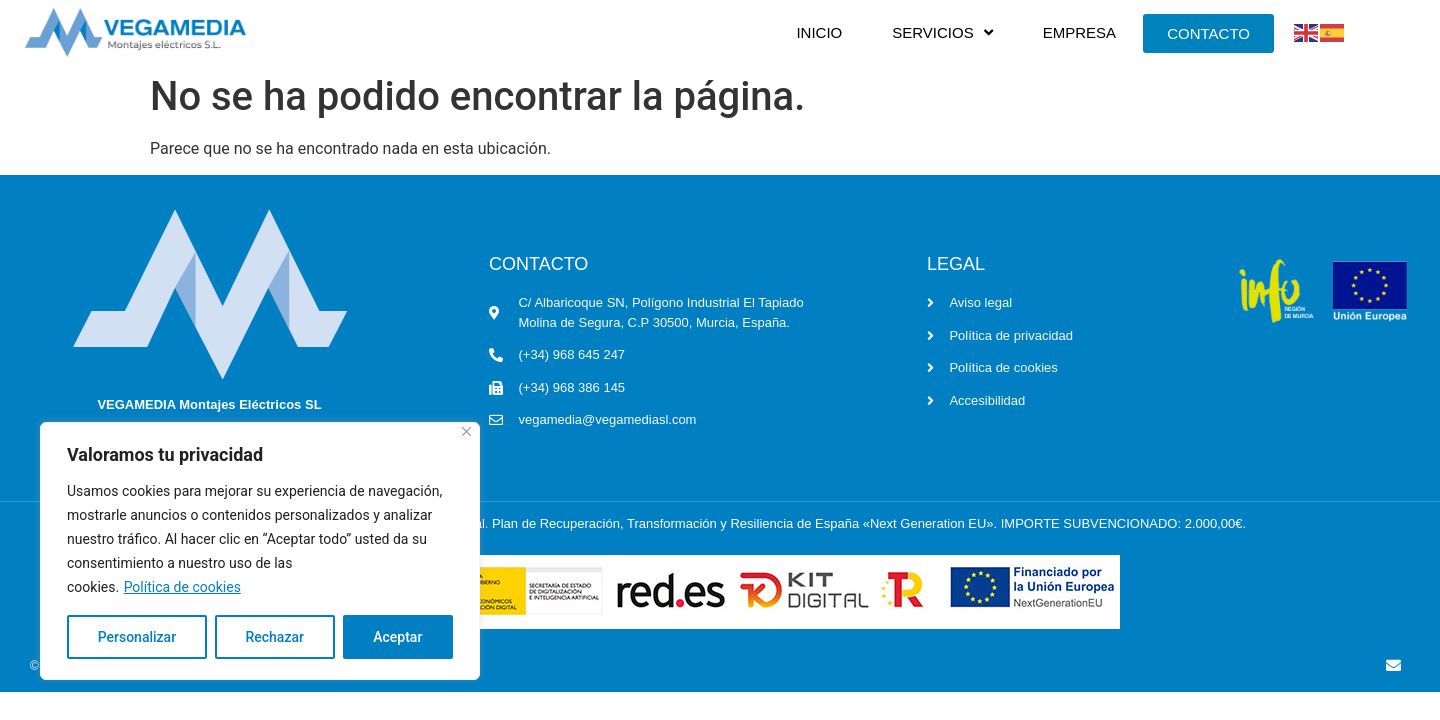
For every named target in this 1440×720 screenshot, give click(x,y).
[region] (260, 551)
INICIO (819, 32)
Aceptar (397, 637)
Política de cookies (182, 587)
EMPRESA (1079, 32)
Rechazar (274, 637)
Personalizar (137, 637)
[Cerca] (466, 431)
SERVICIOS (942, 32)
